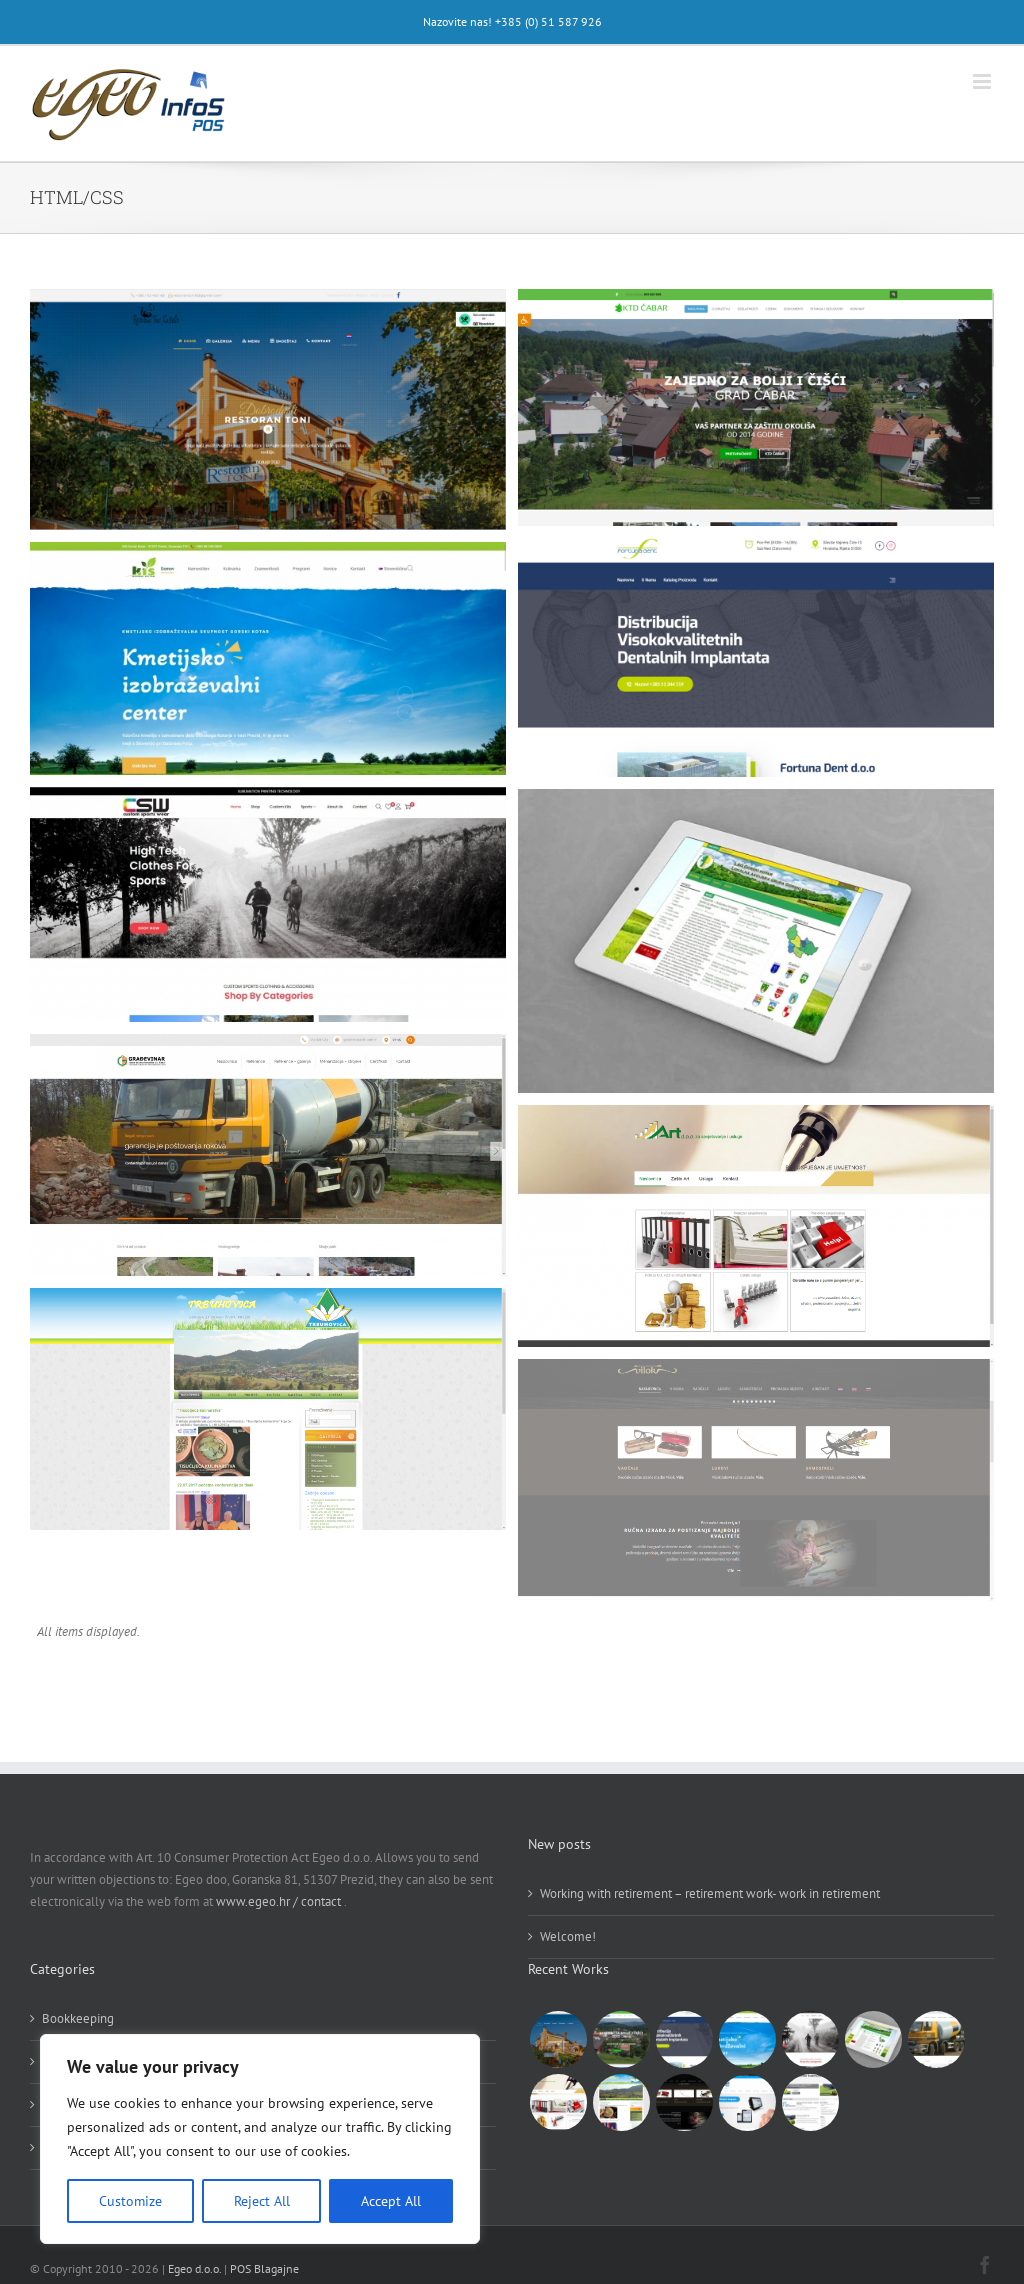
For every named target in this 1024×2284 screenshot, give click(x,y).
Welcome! (568, 1936)
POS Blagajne (264, 2268)
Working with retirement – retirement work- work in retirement (710, 1893)
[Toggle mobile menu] (983, 81)
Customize (130, 2201)
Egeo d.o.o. (194, 2268)
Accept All (391, 2201)
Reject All (262, 2201)
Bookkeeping (78, 2018)
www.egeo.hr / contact (280, 1901)
